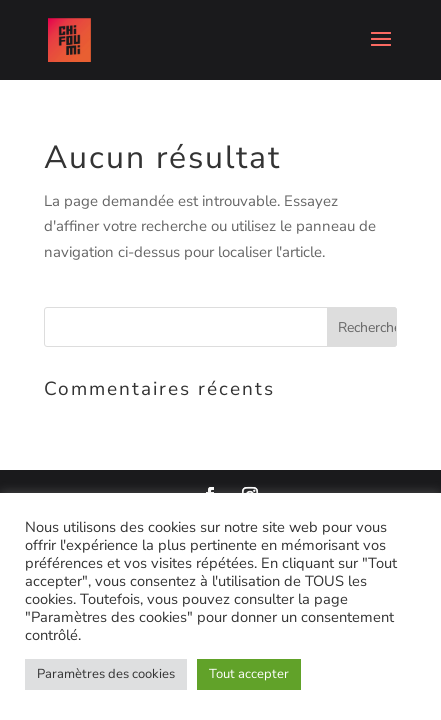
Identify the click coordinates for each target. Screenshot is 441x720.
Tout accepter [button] (249, 674)
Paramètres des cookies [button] (106, 674)
